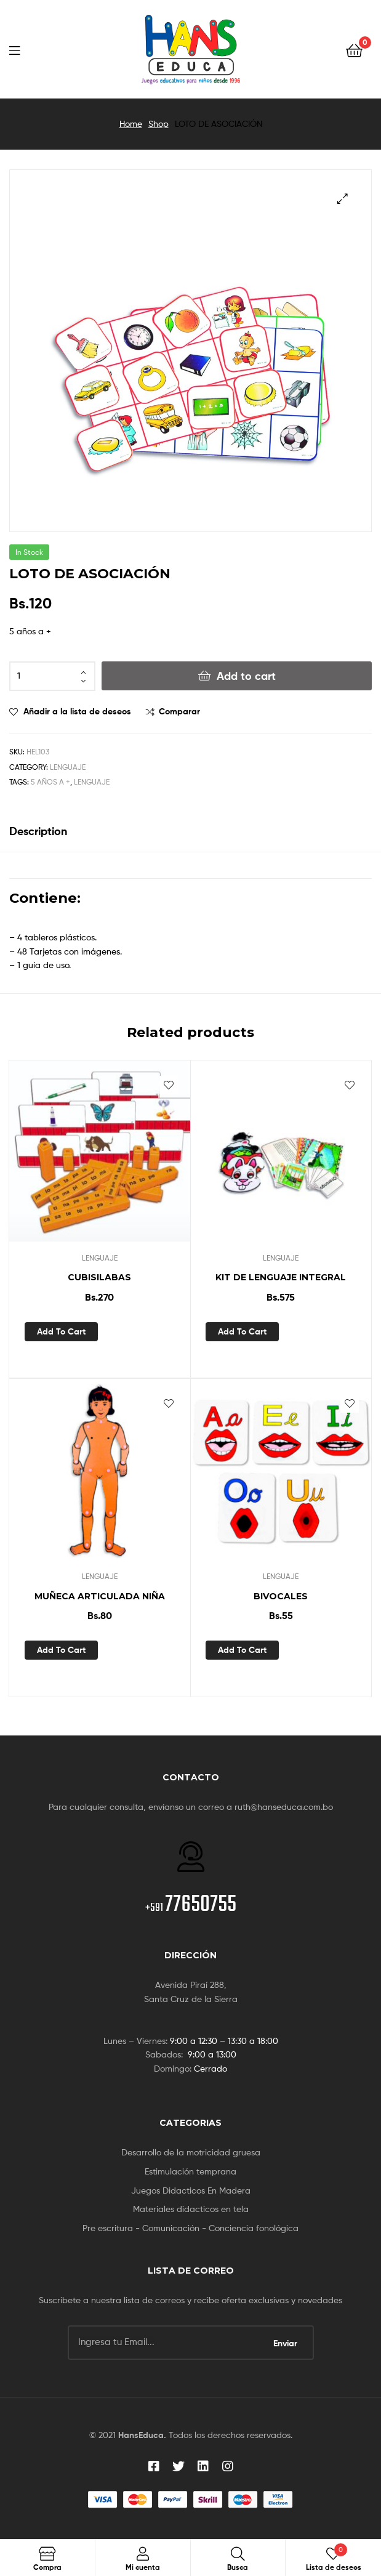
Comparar (179, 711)
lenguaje (92, 781)
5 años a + (50, 781)
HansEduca (141, 2435)
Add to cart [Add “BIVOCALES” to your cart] (242, 1649)
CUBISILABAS (99, 1277)
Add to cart (246, 676)
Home (130, 123)
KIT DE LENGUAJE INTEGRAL (280, 1277)
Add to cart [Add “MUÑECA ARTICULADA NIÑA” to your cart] (61, 1649)
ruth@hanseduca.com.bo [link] (284, 1806)
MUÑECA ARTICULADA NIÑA (99, 1596)
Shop (158, 123)
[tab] (190, 831)
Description (38, 831)
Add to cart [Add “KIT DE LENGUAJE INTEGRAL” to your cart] (242, 1331)
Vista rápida (136, 1331)
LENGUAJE (68, 767)
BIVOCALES (281, 1596)
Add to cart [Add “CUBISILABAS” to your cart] (61, 1331)
